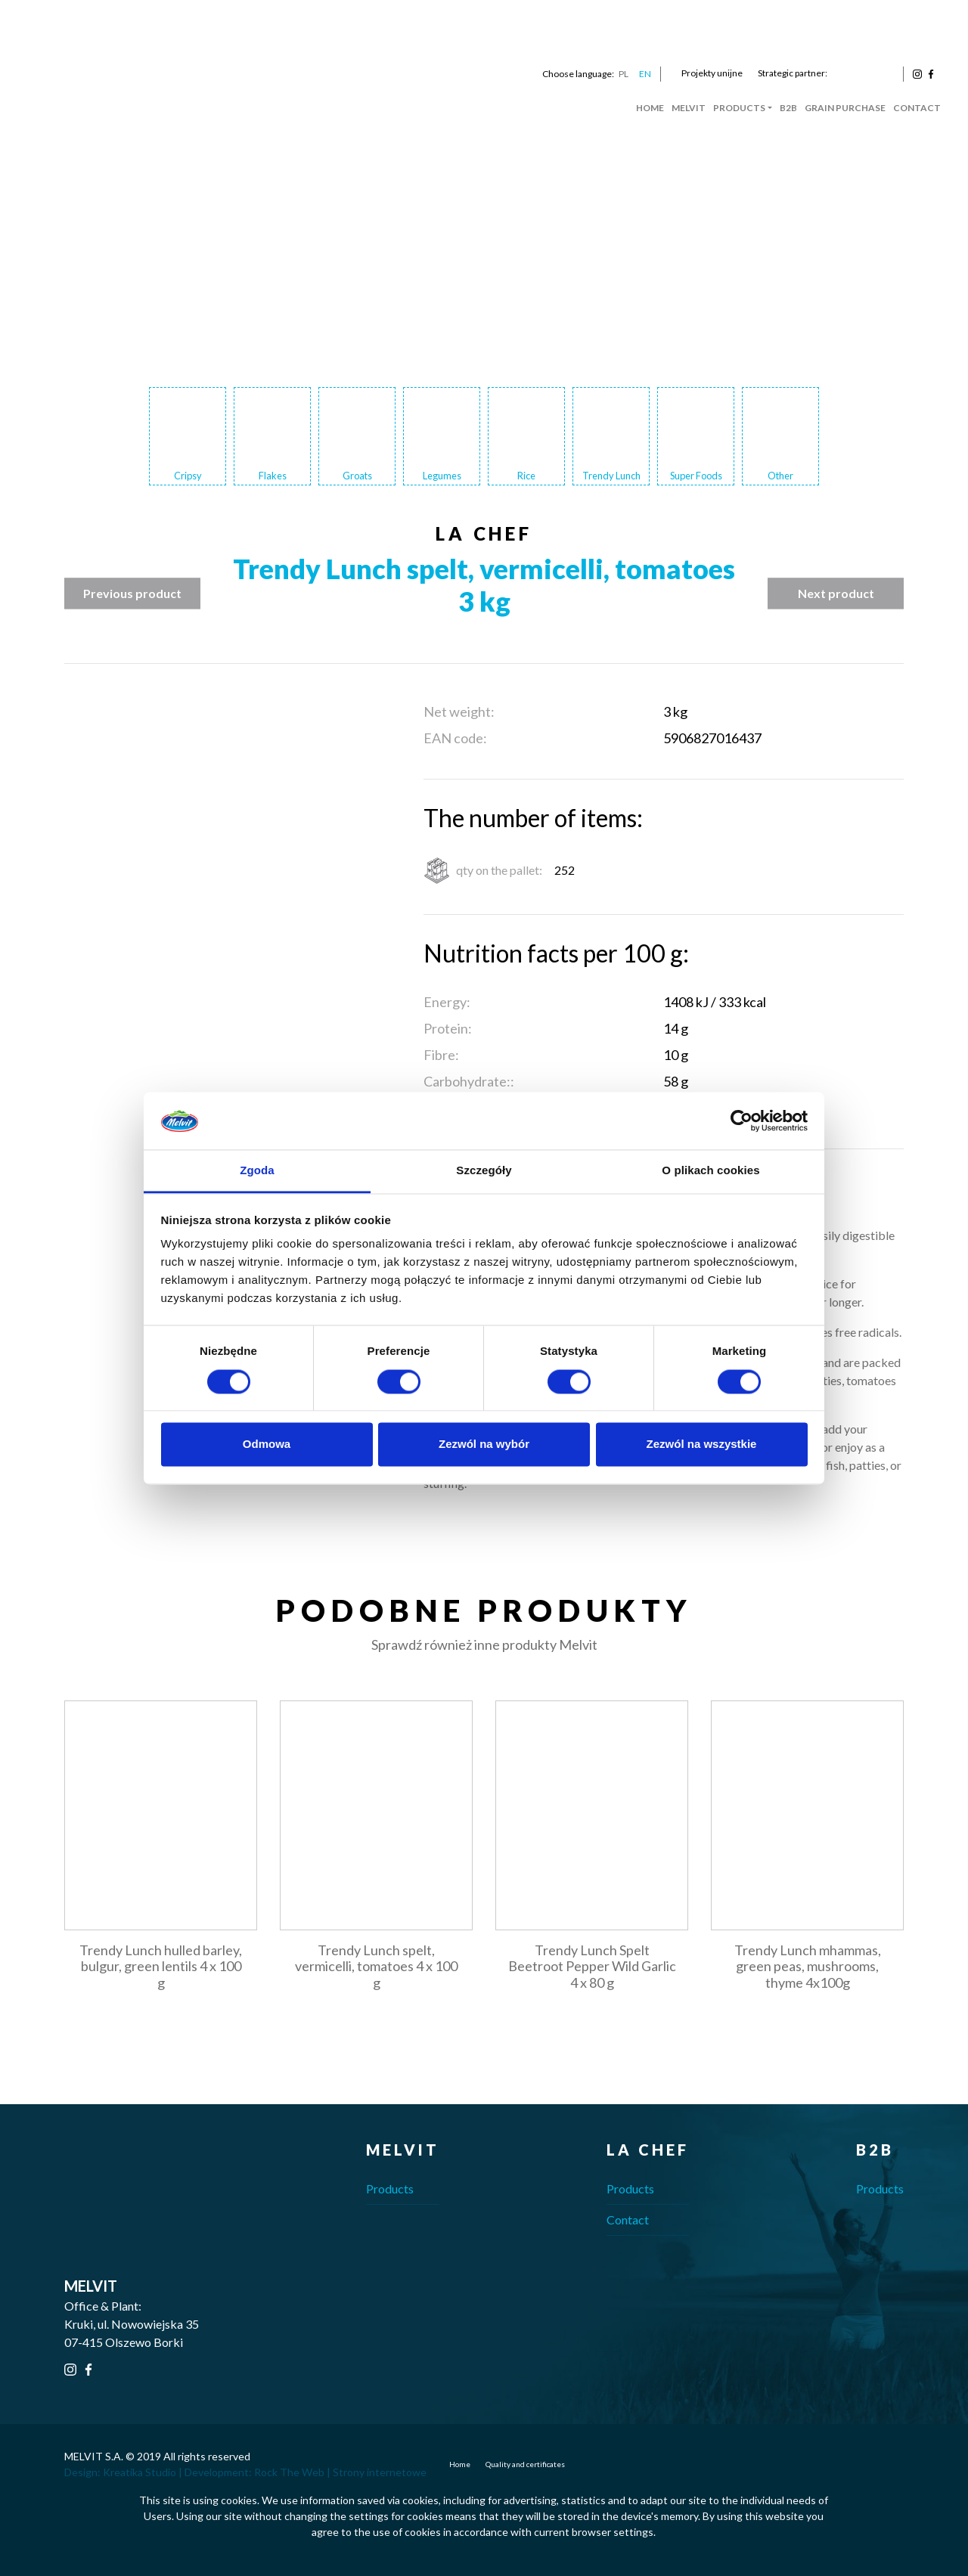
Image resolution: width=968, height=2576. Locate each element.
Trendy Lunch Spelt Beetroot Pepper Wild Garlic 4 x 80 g (592, 1966)
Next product (836, 593)
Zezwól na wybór (484, 1444)
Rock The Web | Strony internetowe (340, 2472)
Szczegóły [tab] (483, 1170)
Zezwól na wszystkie (702, 1444)
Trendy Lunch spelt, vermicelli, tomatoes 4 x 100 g (376, 1966)
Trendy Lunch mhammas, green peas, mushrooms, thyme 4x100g (807, 1966)
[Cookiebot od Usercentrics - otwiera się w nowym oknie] (741, 1120)
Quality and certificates (525, 2464)
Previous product (132, 593)
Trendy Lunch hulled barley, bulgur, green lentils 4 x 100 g (160, 1966)
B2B (788, 107)
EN (645, 73)
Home (650, 107)
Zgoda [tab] (257, 1170)
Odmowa (266, 1444)
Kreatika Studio (139, 2472)
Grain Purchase (845, 107)
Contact (917, 107)
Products (739, 107)
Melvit (689, 107)
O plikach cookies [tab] (710, 1170)
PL (623, 73)
